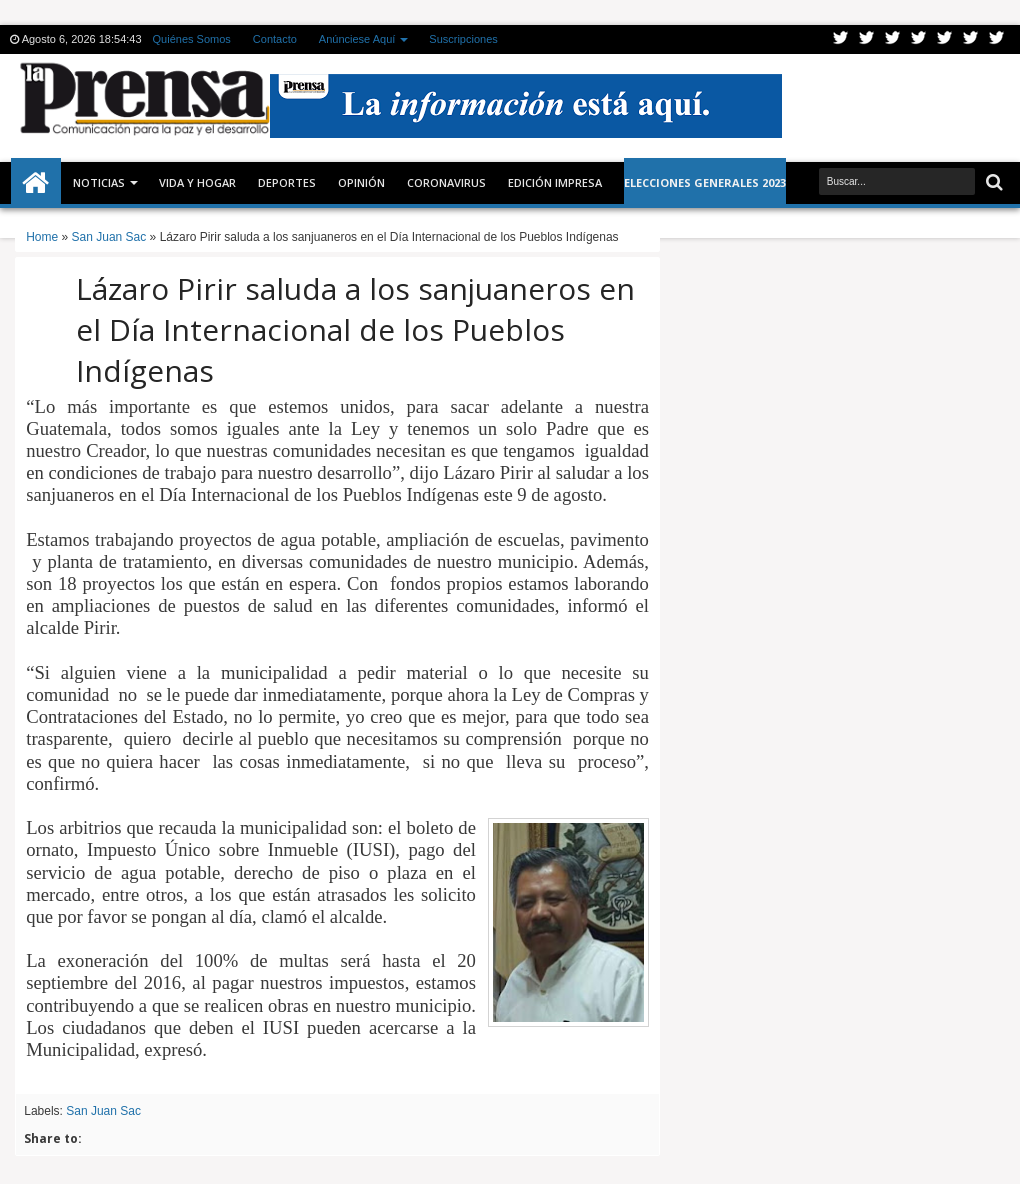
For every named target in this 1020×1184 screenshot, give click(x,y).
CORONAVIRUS (446, 182)
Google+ (893, 39)
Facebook (867, 39)
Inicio (36, 183)
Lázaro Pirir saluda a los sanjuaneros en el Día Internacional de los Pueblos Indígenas (355, 329)
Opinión (361, 182)
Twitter (841, 39)
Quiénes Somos (192, 39)
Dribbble (971, 39)
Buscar (992, 182)
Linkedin (945, 39)
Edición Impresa (555, 182)
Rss (919, 39)
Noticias (99, 182)
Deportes (287, 182)
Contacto (275, 39)
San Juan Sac (103, 1111)
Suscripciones (463, 39)
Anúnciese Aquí (357, 39)
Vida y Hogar (197, 182)
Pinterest (997, 39)
